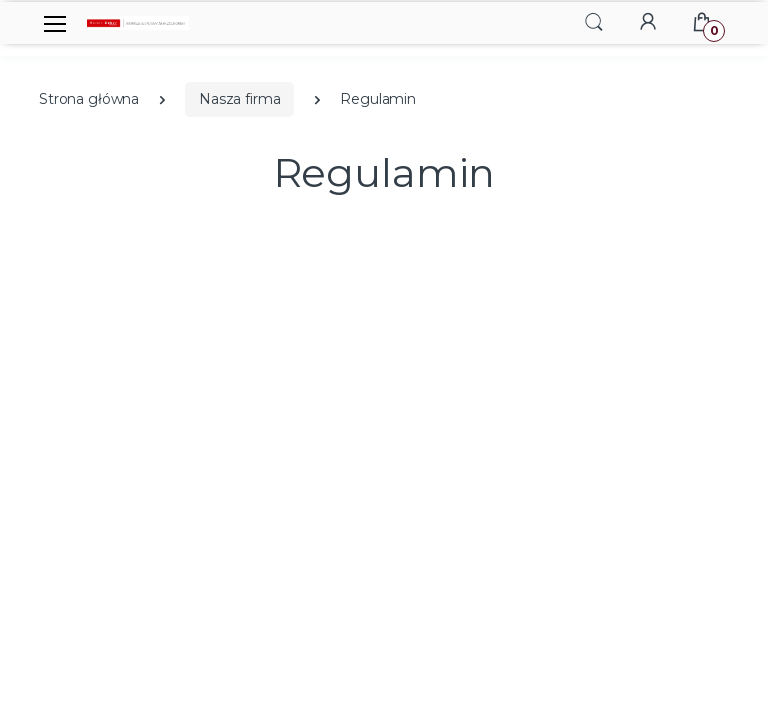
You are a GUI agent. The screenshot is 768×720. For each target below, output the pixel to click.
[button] (594, 21)
